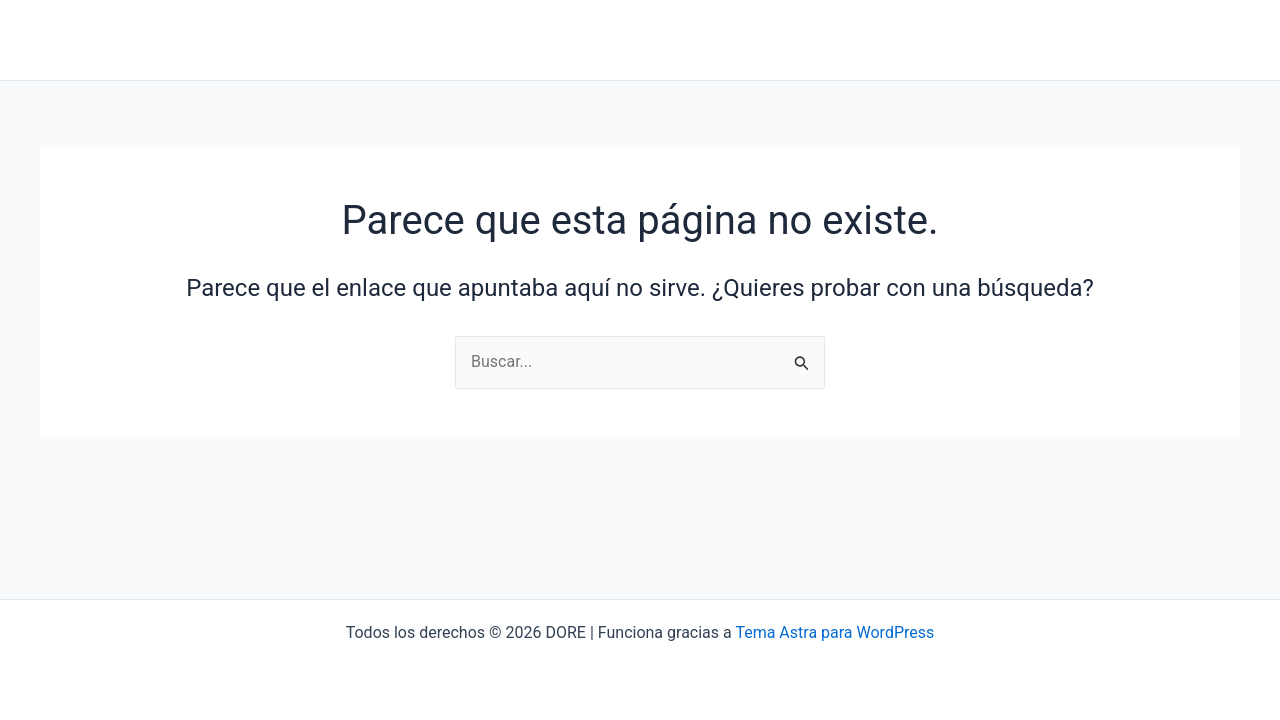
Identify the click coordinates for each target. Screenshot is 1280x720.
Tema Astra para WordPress (834, 632)
